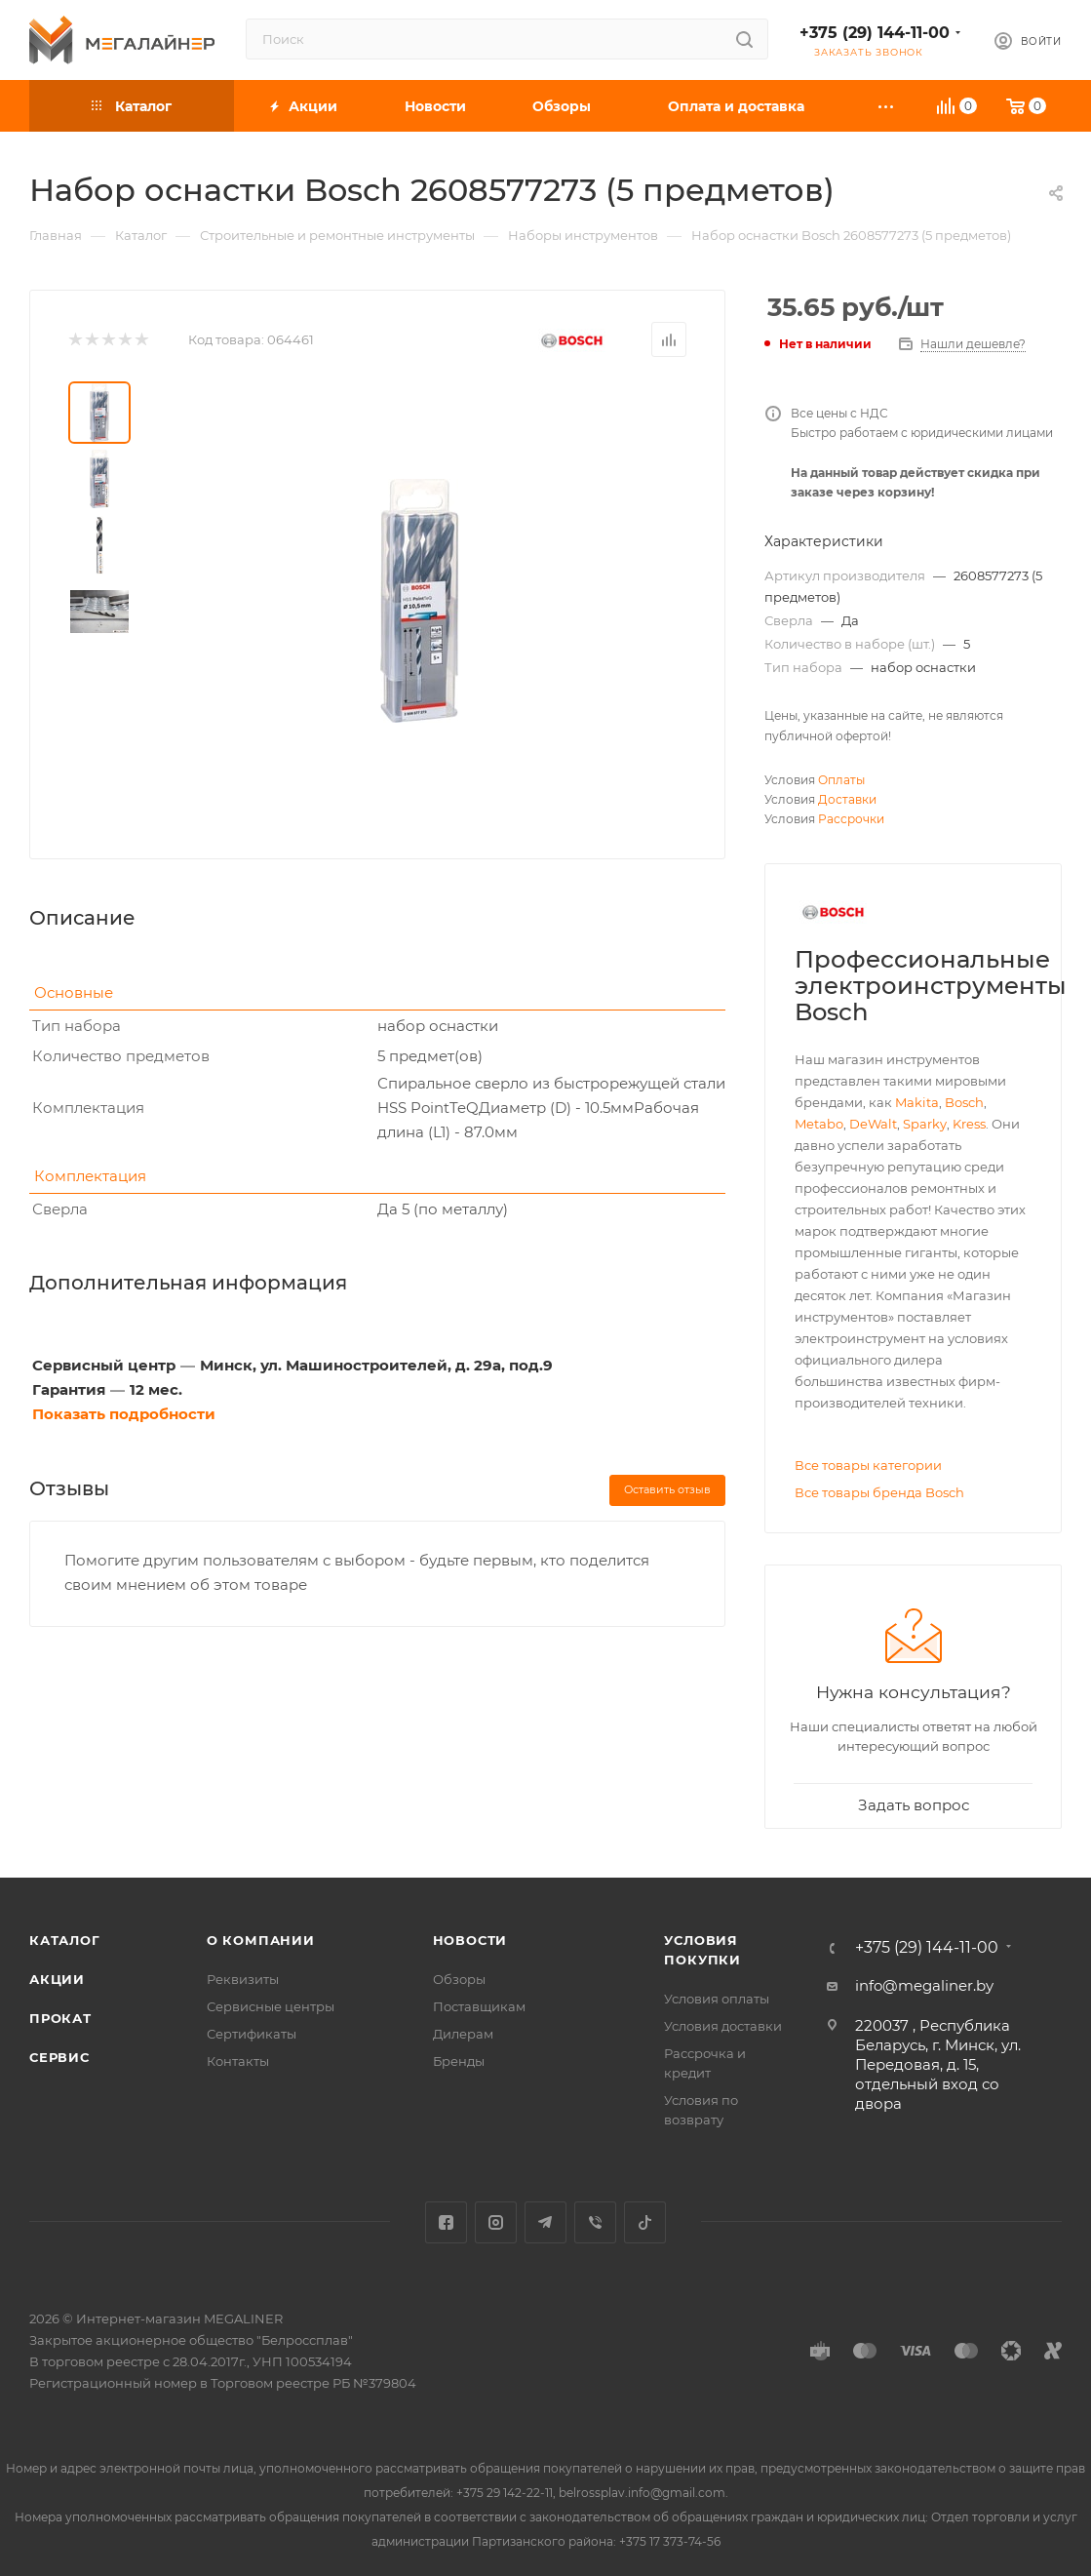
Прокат (60, 2018)
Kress (969, 1123)
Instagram (496, 2222)
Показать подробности (123, 1414)
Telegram (545, 2222)
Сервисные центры (270, 2006)
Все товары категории (868, 1465)
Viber (595, 2222)
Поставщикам (479, 2006)
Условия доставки (723, 2026)
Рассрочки (851, 819)
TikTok (645, 2222)
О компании (261, 1940)
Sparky (925, 1123)
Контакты (238, 2061)
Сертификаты (251, 2033)
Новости (470, 1940)
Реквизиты (243, 1979)
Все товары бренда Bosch (879, 1492)
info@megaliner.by (924, 1985)
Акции (57, 1979)
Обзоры (459, 1979)
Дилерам (463, 2033)
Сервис (59, 2057)
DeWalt (873, 1123)
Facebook (446, 2222)
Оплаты (841, 780)
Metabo (819, 1123)
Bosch (964, 1102)
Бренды (459, 2061)
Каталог (64, 1940)
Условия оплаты (716, 1998)
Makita (917, 1102)
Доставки (847, 799)
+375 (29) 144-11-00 (874, 32)
